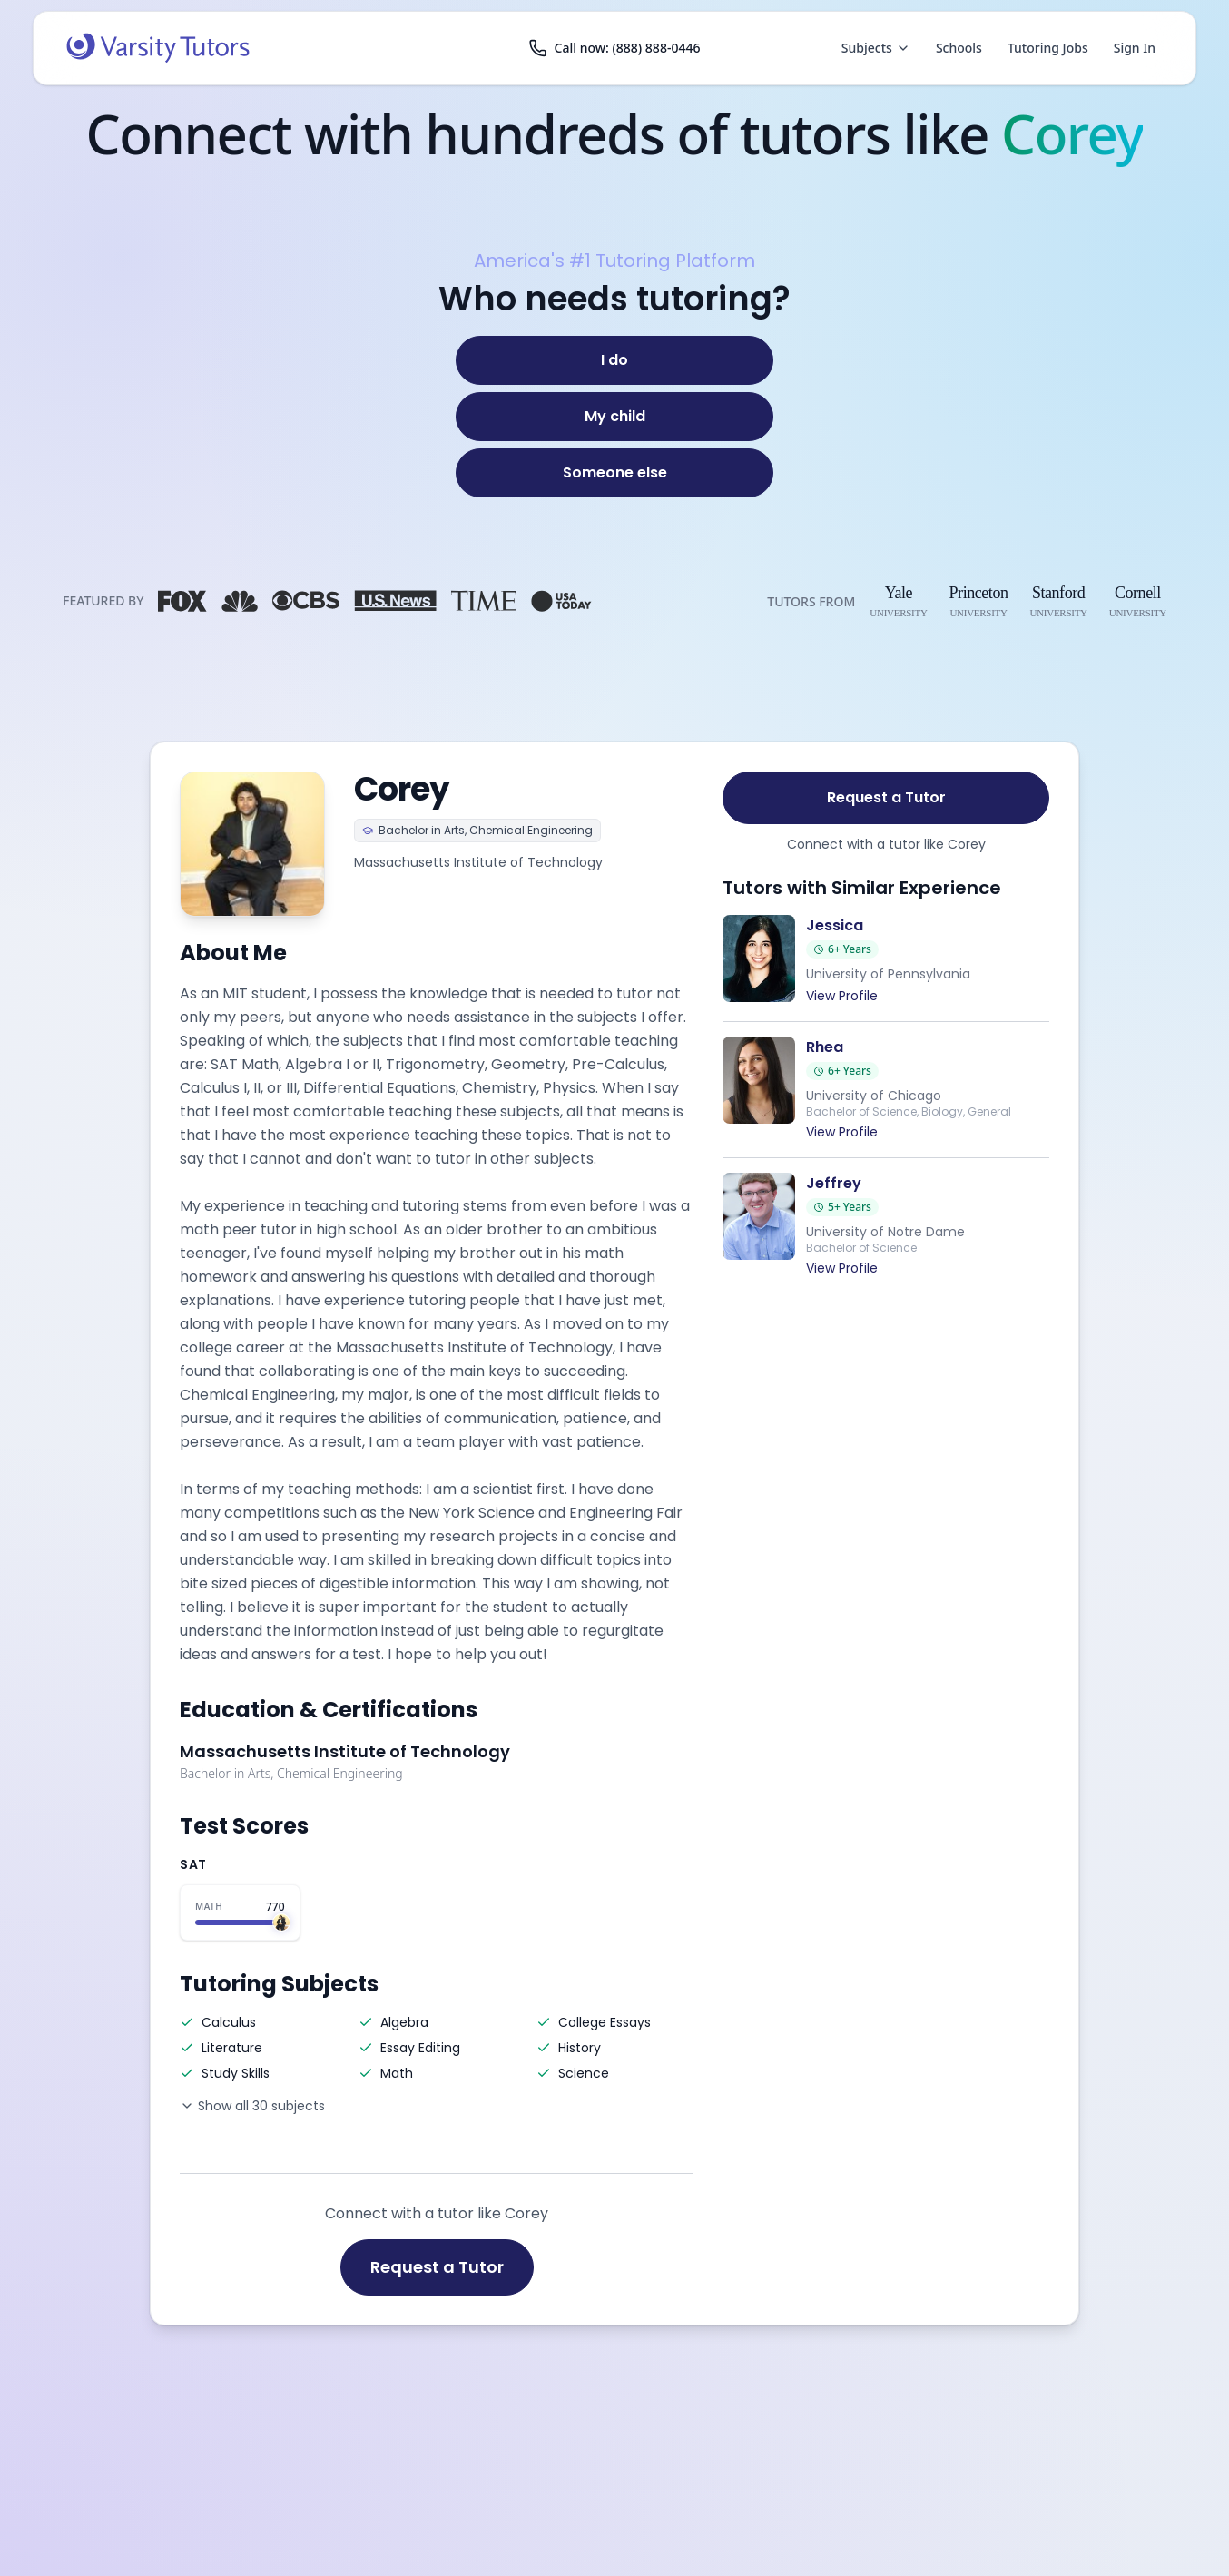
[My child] (614, 416)
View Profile (842, 996)
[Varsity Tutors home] (158, 48)
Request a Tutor (437, 2267)
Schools (959, 47)
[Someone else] (614, 472)
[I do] (614, 360)
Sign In (1134, 47)
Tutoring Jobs (1048, 47)
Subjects (875, 47)
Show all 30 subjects (252, 2106)
